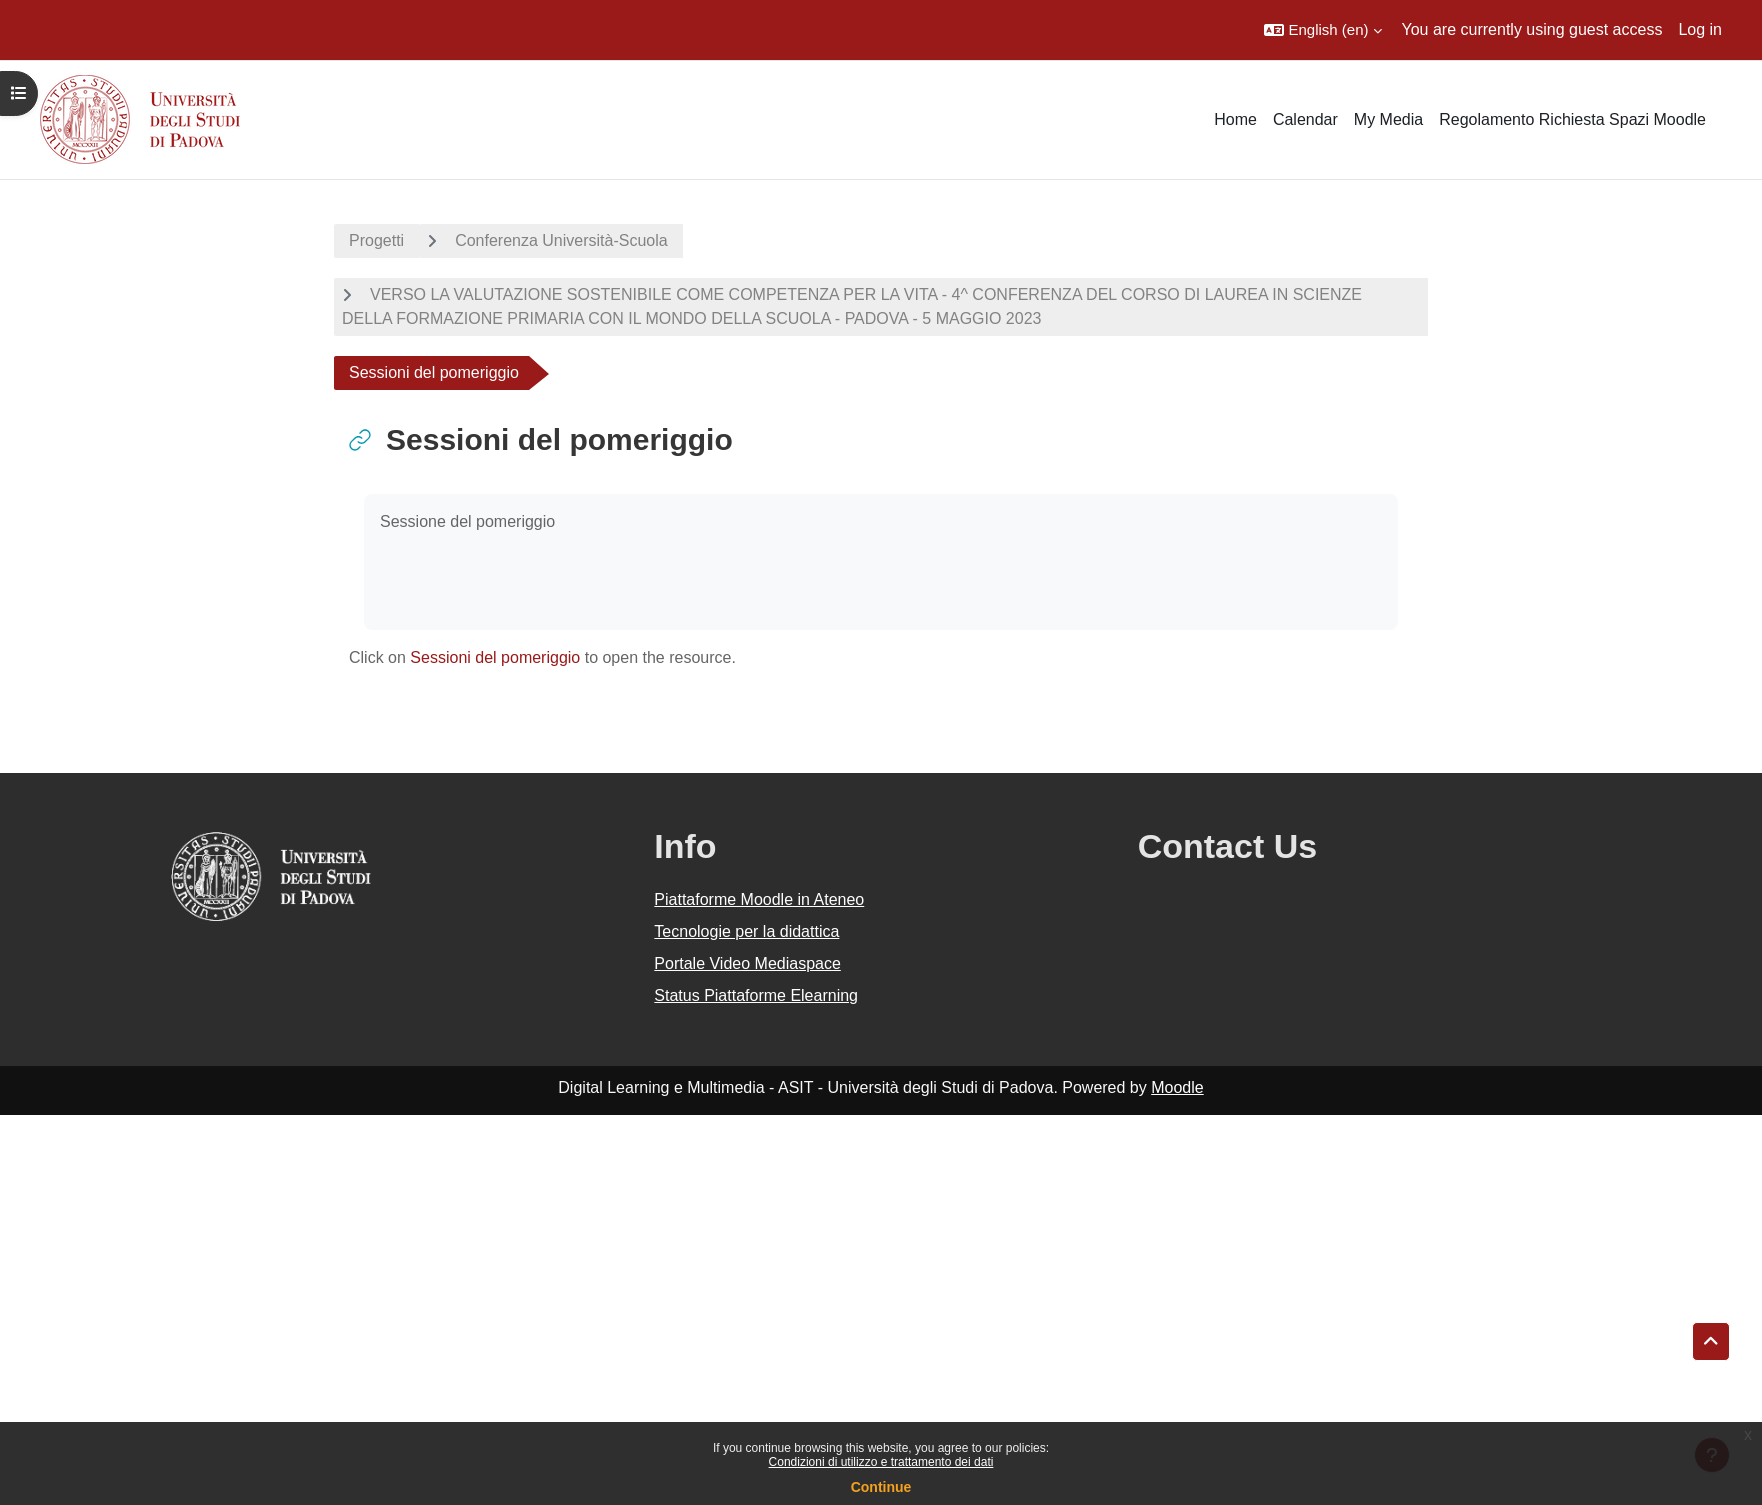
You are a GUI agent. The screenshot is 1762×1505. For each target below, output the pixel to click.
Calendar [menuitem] (1305, 119)
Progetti (376, 240)
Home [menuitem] (1235, 119)
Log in (1700, 29)
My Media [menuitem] (1388, 119)
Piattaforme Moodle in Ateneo (759, 899)
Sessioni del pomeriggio (495, 657)
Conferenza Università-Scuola (561, 240)
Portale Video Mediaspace (747, 963)
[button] (1322, 30)
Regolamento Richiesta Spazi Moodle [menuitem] (1572, 119)
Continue (881, 1487)
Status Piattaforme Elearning (756, 995)
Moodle (1177, 1087)
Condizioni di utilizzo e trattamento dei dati (881, 1462)
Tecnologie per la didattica (746, 931)
